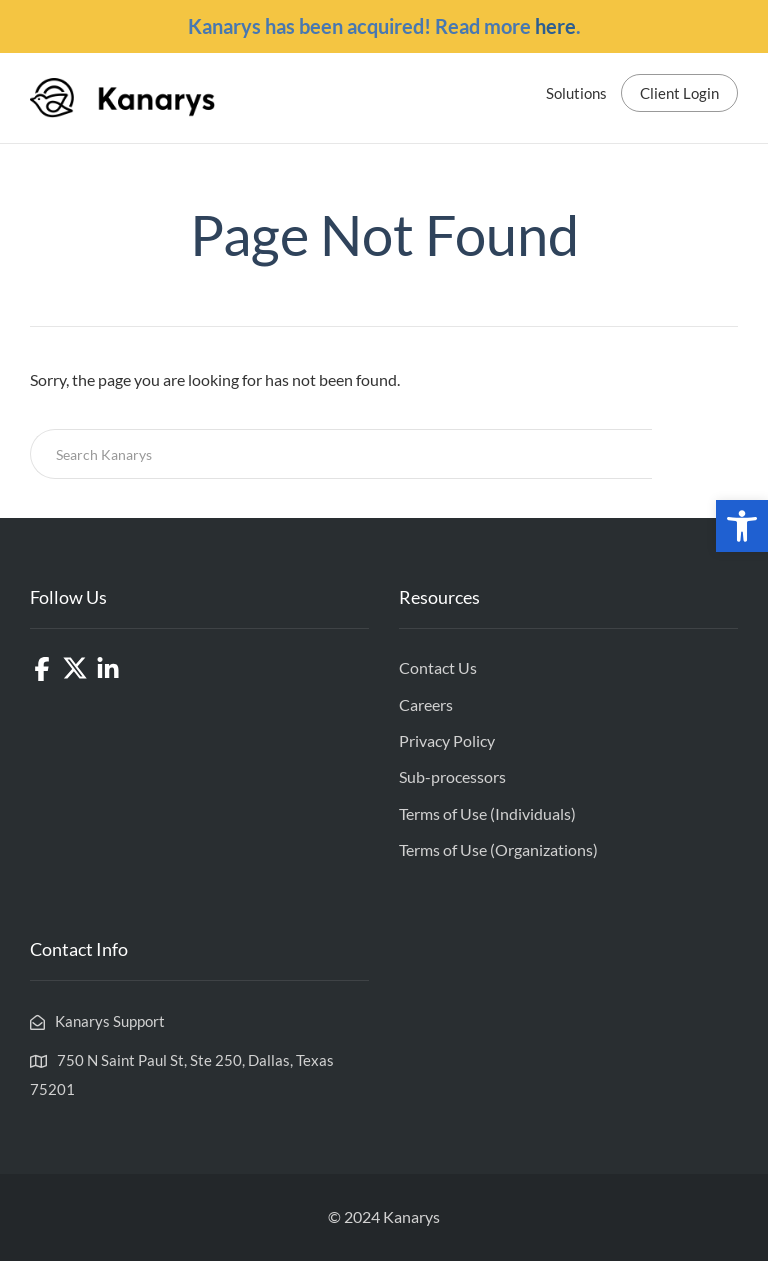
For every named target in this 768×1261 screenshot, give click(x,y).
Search (695, 454)
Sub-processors (452, 776)
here (555, 26)
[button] (742, 526)
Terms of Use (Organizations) (498, 849)
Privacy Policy (447, 740)
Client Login (679, 93)
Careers (426, 704)
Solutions (576, 93)
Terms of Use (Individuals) (487, 813)
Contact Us (438, 667)
